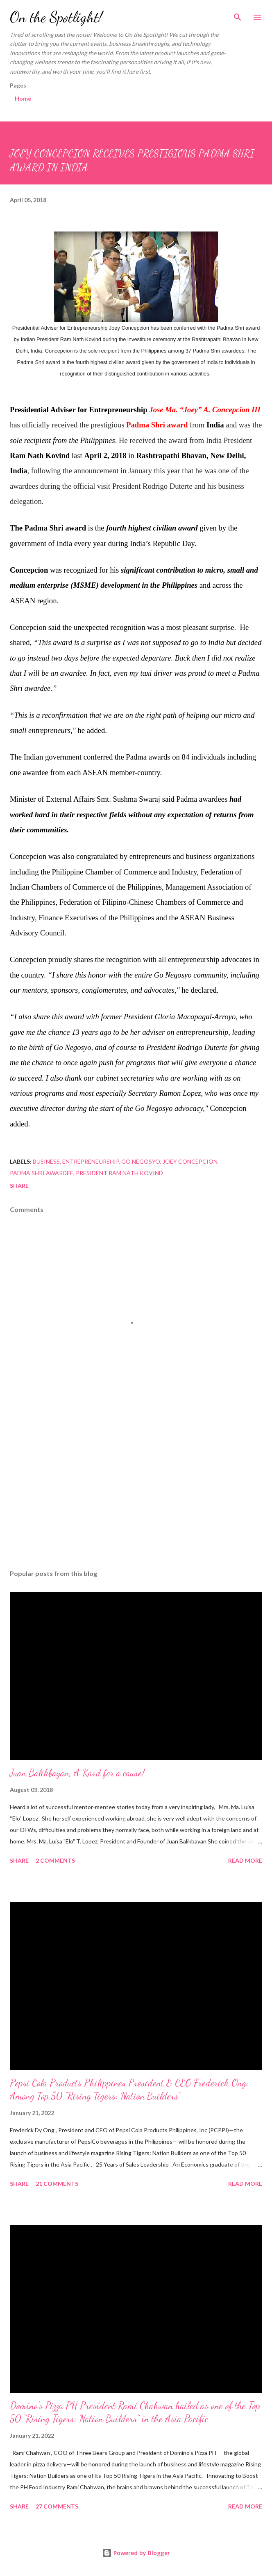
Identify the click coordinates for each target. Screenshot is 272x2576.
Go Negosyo (140, 1161)
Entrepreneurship (90, 1161)
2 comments (55, 1860)
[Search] (238, 15)
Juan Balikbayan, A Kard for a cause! (77, 1773)
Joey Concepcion (190, 1161)
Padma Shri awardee (41, 1172)
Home (23, 98)
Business (46, 1161)
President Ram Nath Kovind (119, 1172)
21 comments (57, 2183)
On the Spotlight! (56, 17)
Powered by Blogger (136, 2553)
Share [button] (19, 1185)
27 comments (57, 2506)
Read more (245, 1860)
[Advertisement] (136, 1486)
